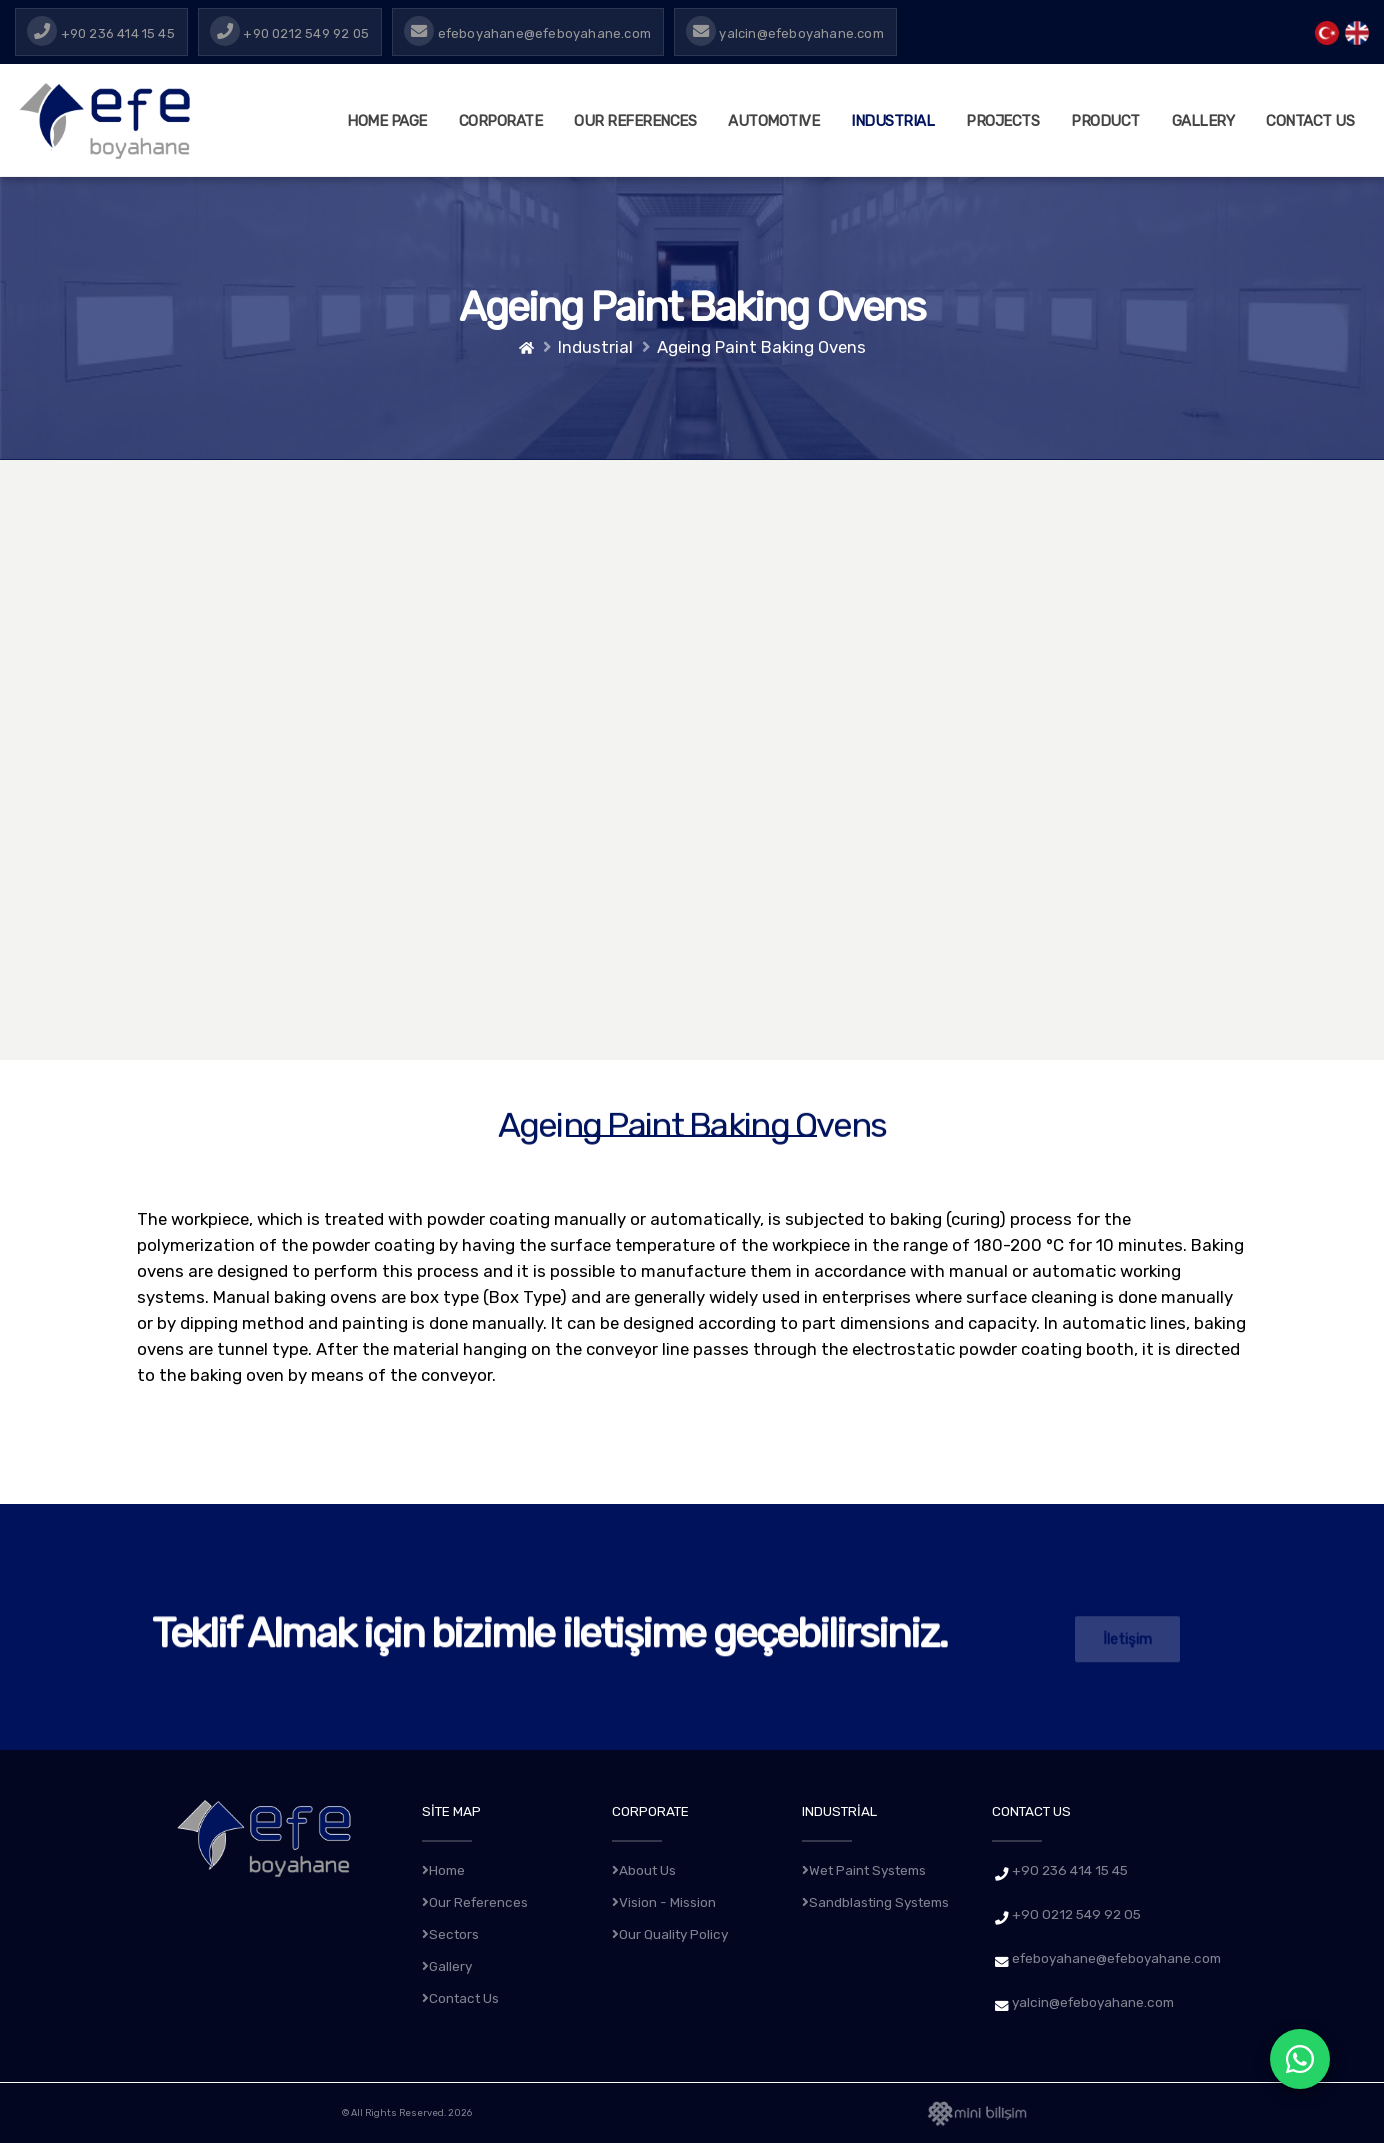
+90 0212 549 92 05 (1076, 1914)
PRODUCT (1105, 121)
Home (443, 1870)
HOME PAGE (387, 121)
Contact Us (460, 1998)
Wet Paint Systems (864, 1870)
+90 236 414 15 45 (1070, 1870)
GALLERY (1203, 121)
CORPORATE (501, 121)
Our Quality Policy (670, 1934)
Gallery (447, 1966)
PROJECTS (1002, 121)
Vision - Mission (664, 1902)
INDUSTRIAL (892, 121)
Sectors (450, 1934)
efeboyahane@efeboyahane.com (1116, 1958)
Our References (635, 121)
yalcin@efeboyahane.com (1093, 2002)
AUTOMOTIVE (773, 121)
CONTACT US (1310, 121)
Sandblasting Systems (875, 1902)
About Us (644, 1870)
